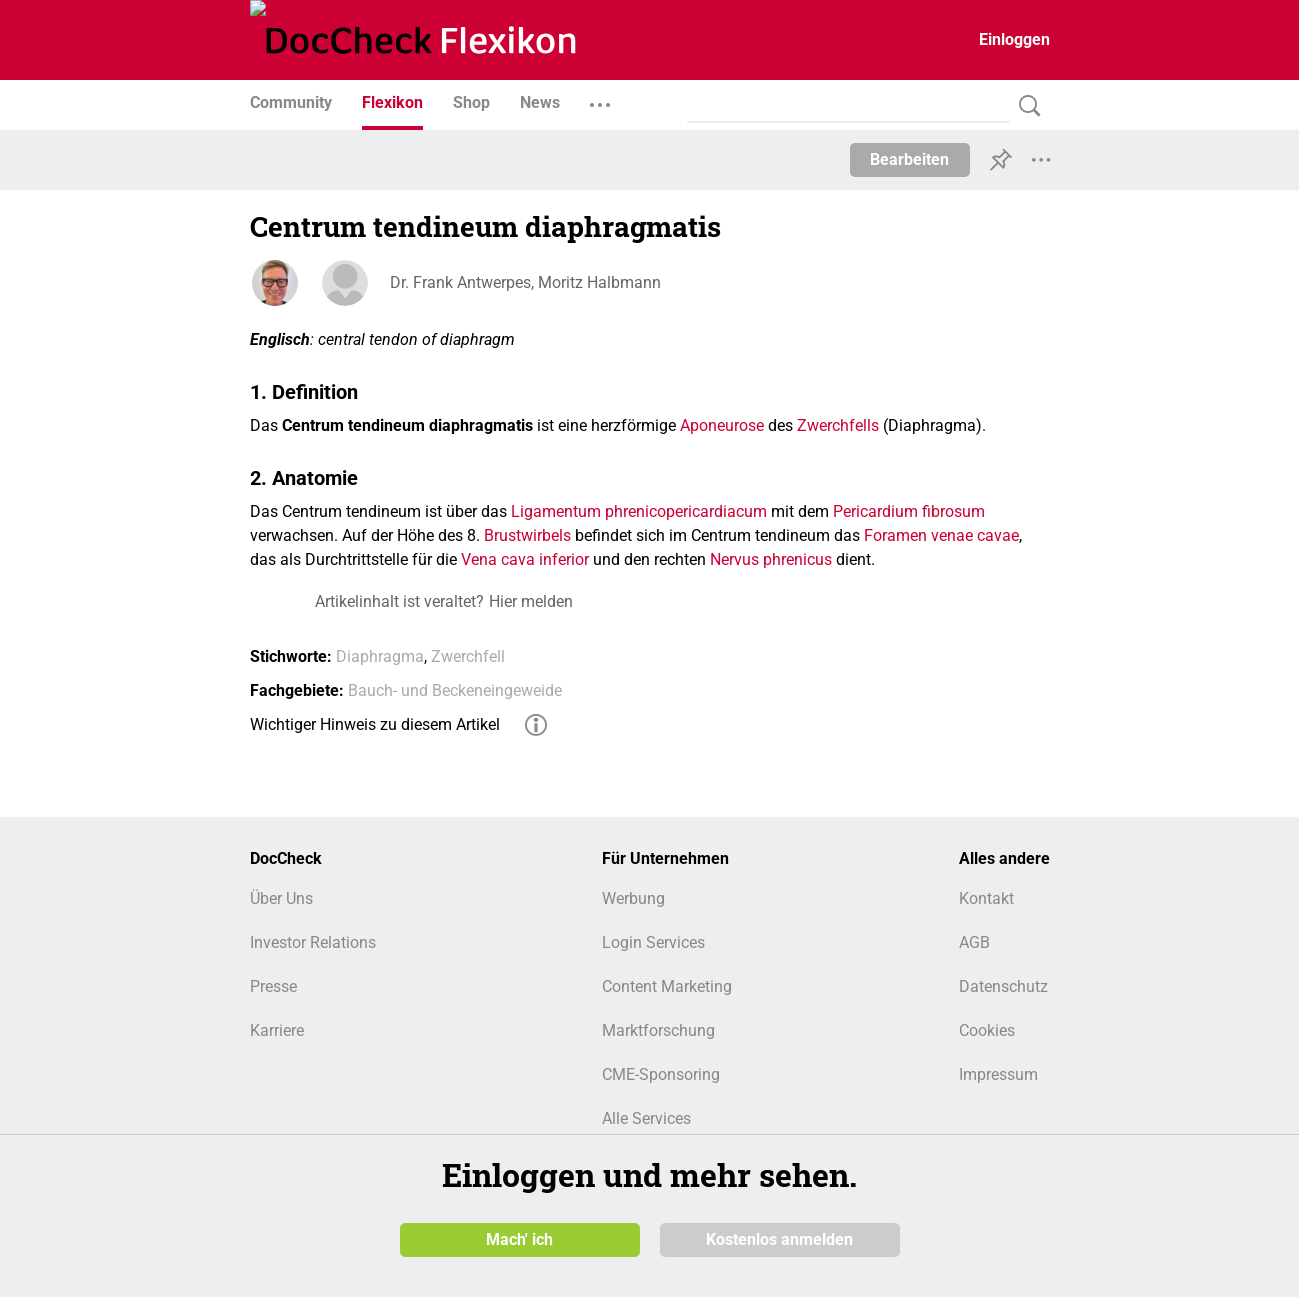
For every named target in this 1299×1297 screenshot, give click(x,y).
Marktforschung (658, 1030)
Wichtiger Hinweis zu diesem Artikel (375, 724)
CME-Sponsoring (661, 1074)
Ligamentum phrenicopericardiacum (639, 511)
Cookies (987, 1030)
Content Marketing (667, 986)
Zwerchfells (838, 425)
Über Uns (281, 898)
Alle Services (646, 1118)
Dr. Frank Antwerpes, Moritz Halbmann (525, 282)
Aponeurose (722, 425)
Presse (273, 986)
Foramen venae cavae (941, 535)
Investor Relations (313, 942)
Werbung (633, 898)
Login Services (653, 942)
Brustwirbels (527, 535)
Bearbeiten (909, 159)
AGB (974, 942)
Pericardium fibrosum (909, 511)
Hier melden (531, 601)
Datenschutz (1003, 986)
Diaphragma (380, 656)
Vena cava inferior (525, 559)
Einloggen (1014, 39)
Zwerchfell (468, 656)
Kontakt (986, 898)
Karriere (277, 1030)
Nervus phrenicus (771, 559)
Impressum (998, 1074)
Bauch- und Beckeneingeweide (455, 690)
